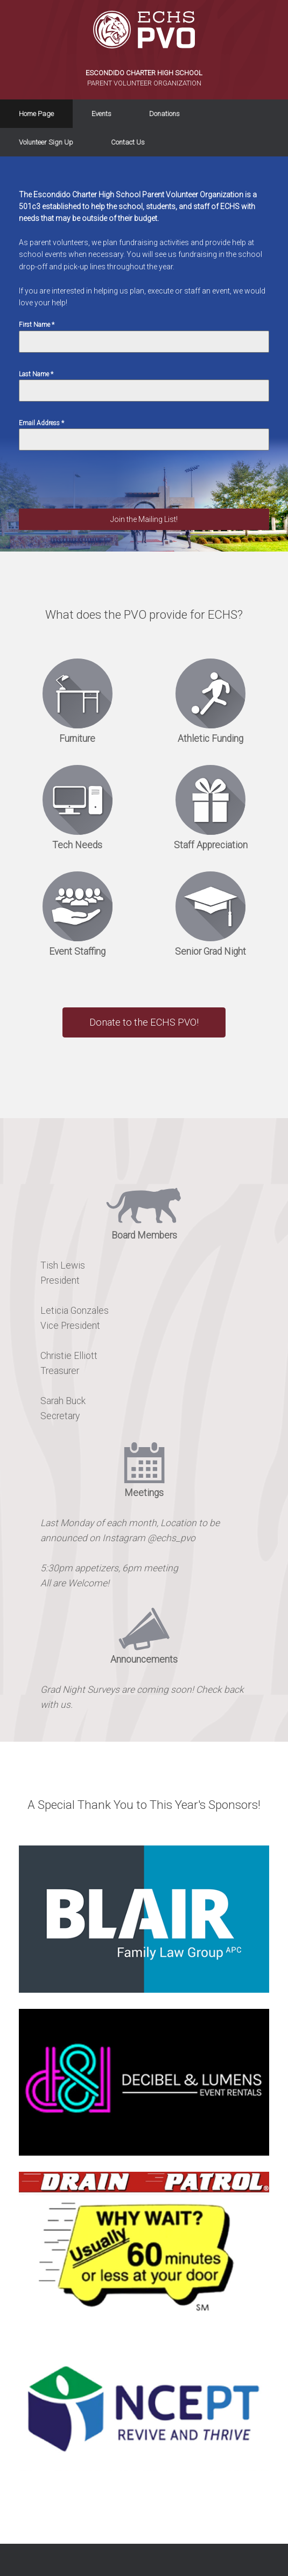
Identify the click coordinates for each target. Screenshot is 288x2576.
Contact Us (128, 142)
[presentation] (100, 488)
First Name (36, 324)
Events (101, 114)
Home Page (36, 114)
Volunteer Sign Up (46, 142)
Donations (164, 114)
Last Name (36, 374)
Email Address (41, 423)
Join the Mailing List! (144, 519)
